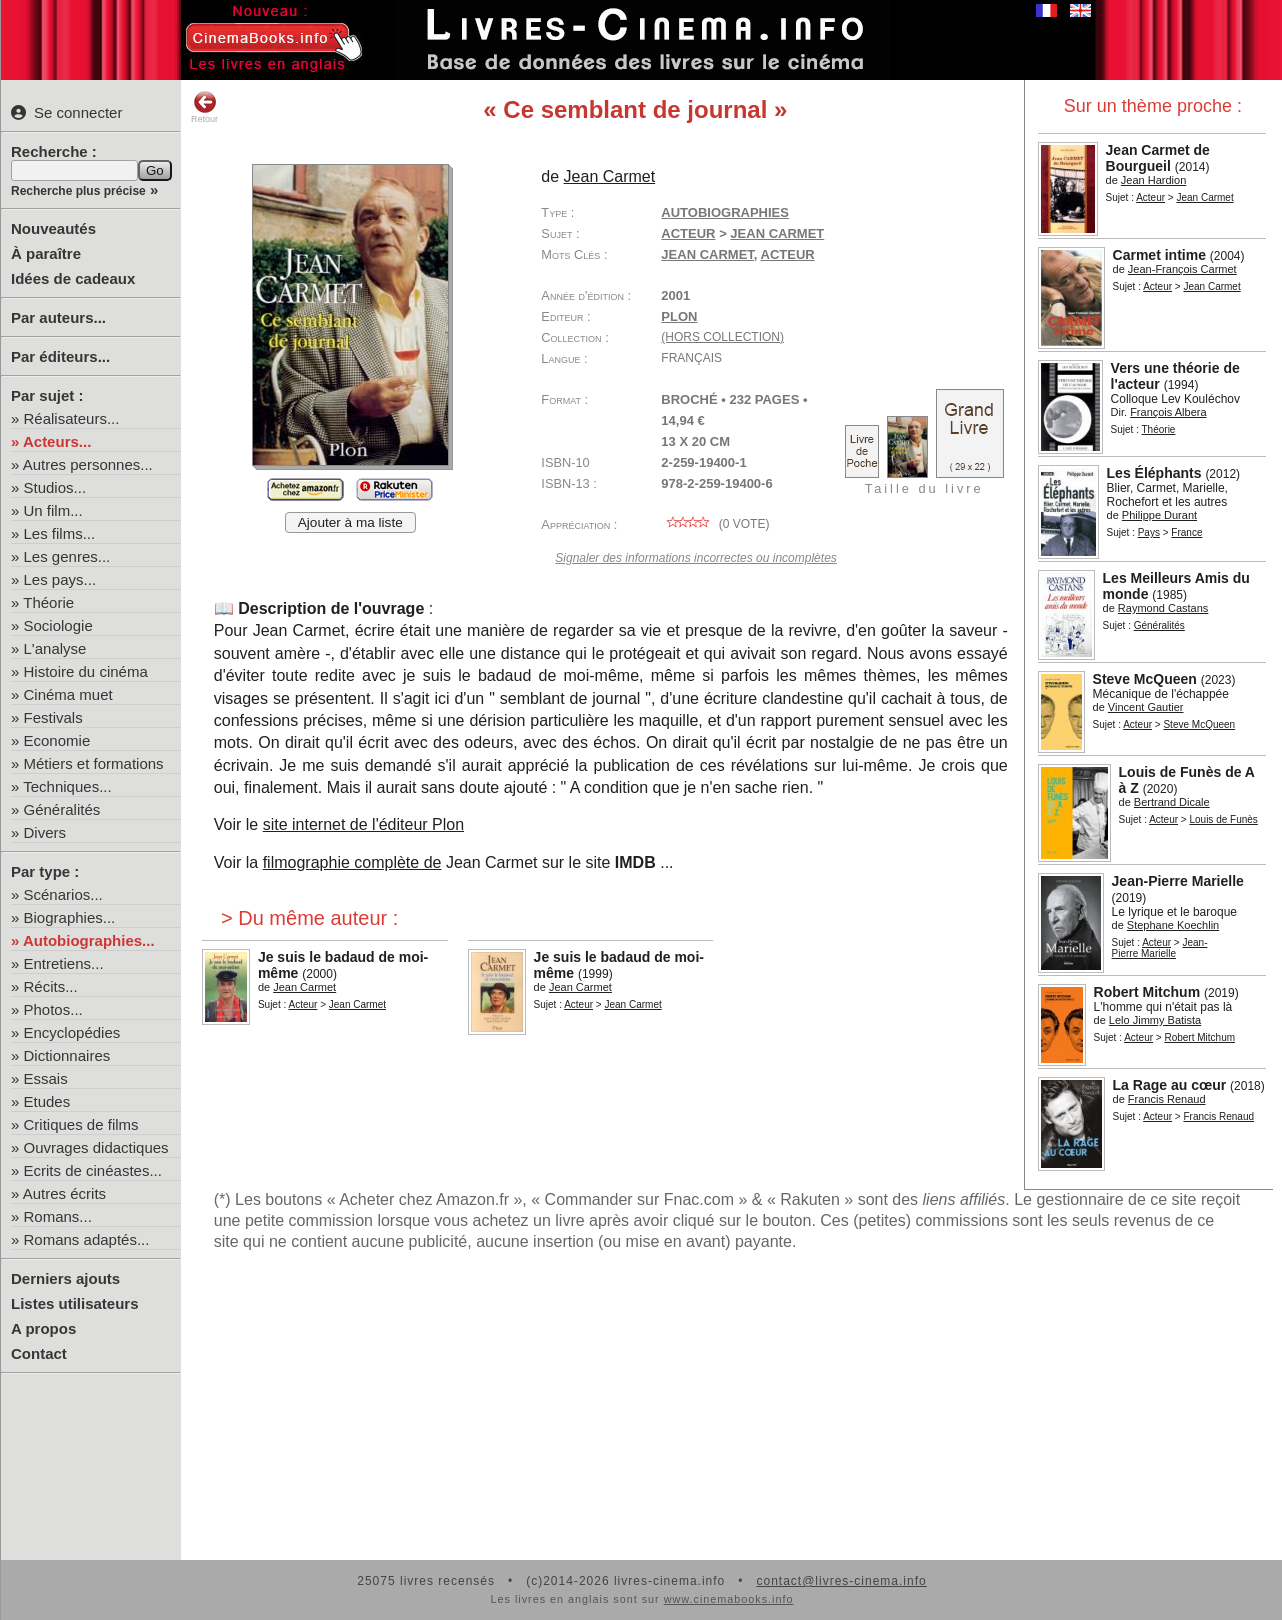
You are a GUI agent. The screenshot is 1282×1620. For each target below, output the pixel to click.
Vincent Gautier (1146, 707)
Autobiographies (725, 212)
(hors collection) (722, 337)
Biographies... (70, 917)
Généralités (62, 809)
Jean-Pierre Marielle (1178, 881)
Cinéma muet (68, 694)
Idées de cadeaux (73, 278)
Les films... (60, 533)
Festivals (53, 717)
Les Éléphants (1154, 473)
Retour (204, 107)
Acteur (1150, 197)
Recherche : (54, 151)
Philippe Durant (1159, 515)
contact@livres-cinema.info (841, 1581)
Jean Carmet (1204, 197)
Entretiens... (64, 963)
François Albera (1168, 412)
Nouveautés (53, 228)
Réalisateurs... (72, 418)
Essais (46, 1078)
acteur (788, 254)
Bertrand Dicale (1172, 802)
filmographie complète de (352, 862)
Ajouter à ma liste (350, 522)
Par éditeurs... (60, 356)
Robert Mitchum (1147, 992)
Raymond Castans (1163, 608)
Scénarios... (63, 894)
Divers (45, 832)
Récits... (51, 986)
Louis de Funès (1223, 819)
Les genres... (67, 556)
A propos (43, 1328)
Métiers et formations (94, 763)
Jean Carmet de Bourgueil (1158, 158)
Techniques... (67, 786)
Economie (57, 740)
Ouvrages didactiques (96, 1147)
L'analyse (55, 648)
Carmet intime (1159, 255)
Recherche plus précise (78, 191)
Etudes (47, 1101)
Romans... (58, 1216)
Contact (39, 1353)
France (1186, 532)
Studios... (55, 487)
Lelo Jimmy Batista (1155, 1020)
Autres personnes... (88, 464)
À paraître (46, 253)
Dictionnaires (67, 1055)
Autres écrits (64, 1193)
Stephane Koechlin (1173, 925)
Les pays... (60, 579)
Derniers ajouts (65, 1278)
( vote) (715, 524)
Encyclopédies (72, 1032)
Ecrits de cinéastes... (93, 1170)
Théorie (48, 602)
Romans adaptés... (87, 1239)
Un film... (53, 510)
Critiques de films (81, 1124)
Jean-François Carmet (1182, 269)
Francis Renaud (1167, 1099)
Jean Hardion (1153, 180)
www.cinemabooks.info (729, 1599)
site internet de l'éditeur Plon (363, 824)
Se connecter (66, 112)
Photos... (53, 1009)
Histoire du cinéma (86, 671)
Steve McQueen (1145, 679)
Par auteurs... (58, 317)
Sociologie (58, 625)
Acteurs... (57, 441)
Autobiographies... (89, 940)
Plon (679, 316)
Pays (1149, 532)
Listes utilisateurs (75, 1303)
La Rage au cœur (1170, 1085)
